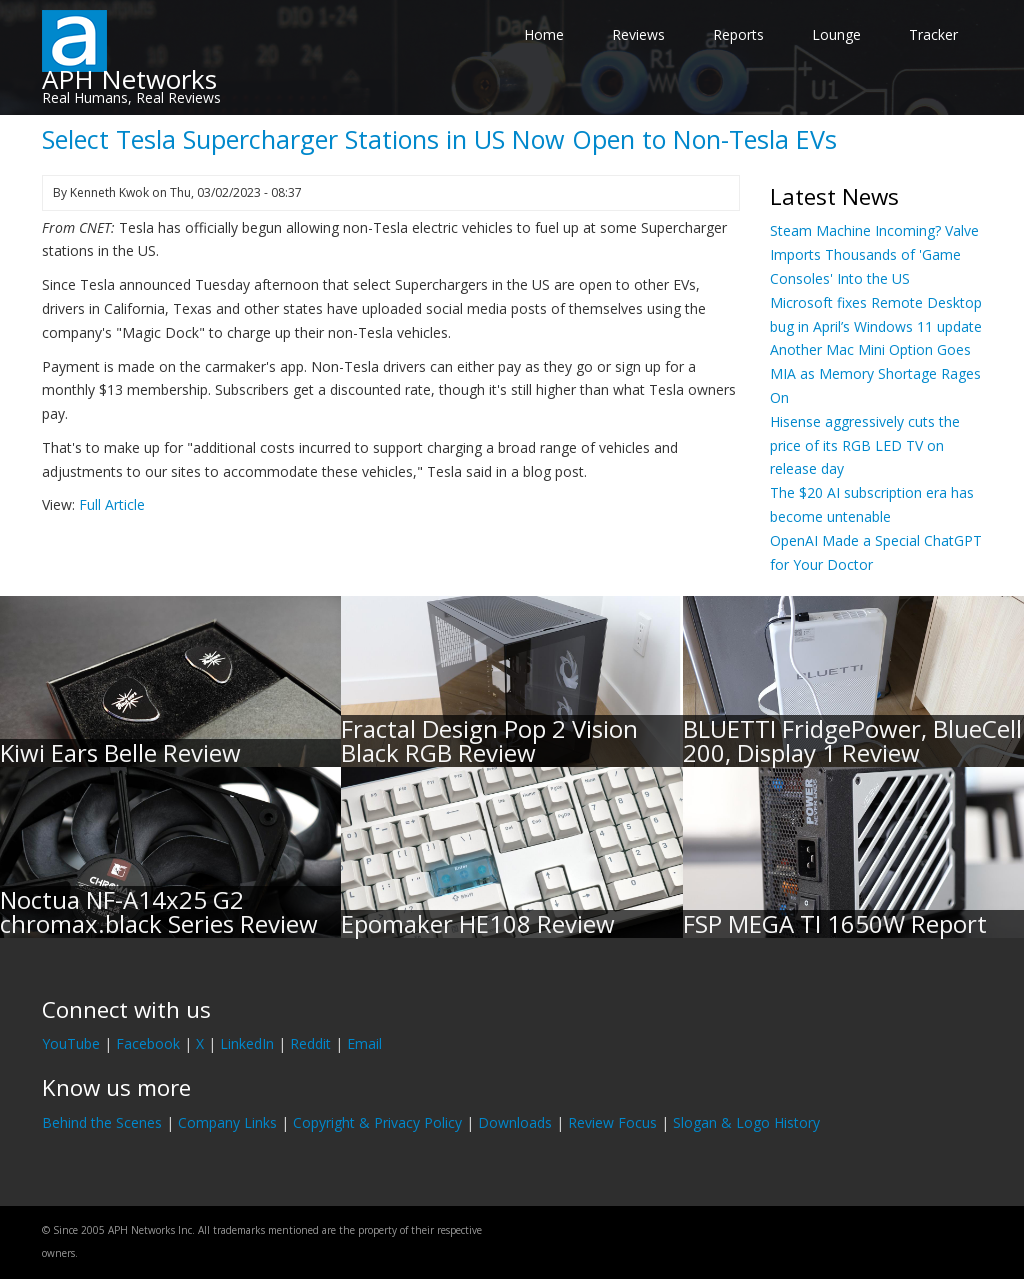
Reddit (310, 1043)
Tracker (933, 34)
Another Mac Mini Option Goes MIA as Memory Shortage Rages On (875, 373)
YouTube (71, 1043)
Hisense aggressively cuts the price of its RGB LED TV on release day (865, 445)
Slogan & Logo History (746, 1122)
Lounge (836, 34)
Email (364, 1043)
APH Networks (129, 79)
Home (544, 34)
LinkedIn (247, 1043)
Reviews (638, 34)
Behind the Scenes (102, 1122)
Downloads (515, 1122)
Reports (738, 34)
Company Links (227, 1122)
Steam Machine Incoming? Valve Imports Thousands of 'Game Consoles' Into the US (874, 254)
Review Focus (612, 1122)
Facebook (148, 1043)
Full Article (112, 504)
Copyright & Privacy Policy (377, 1122)
